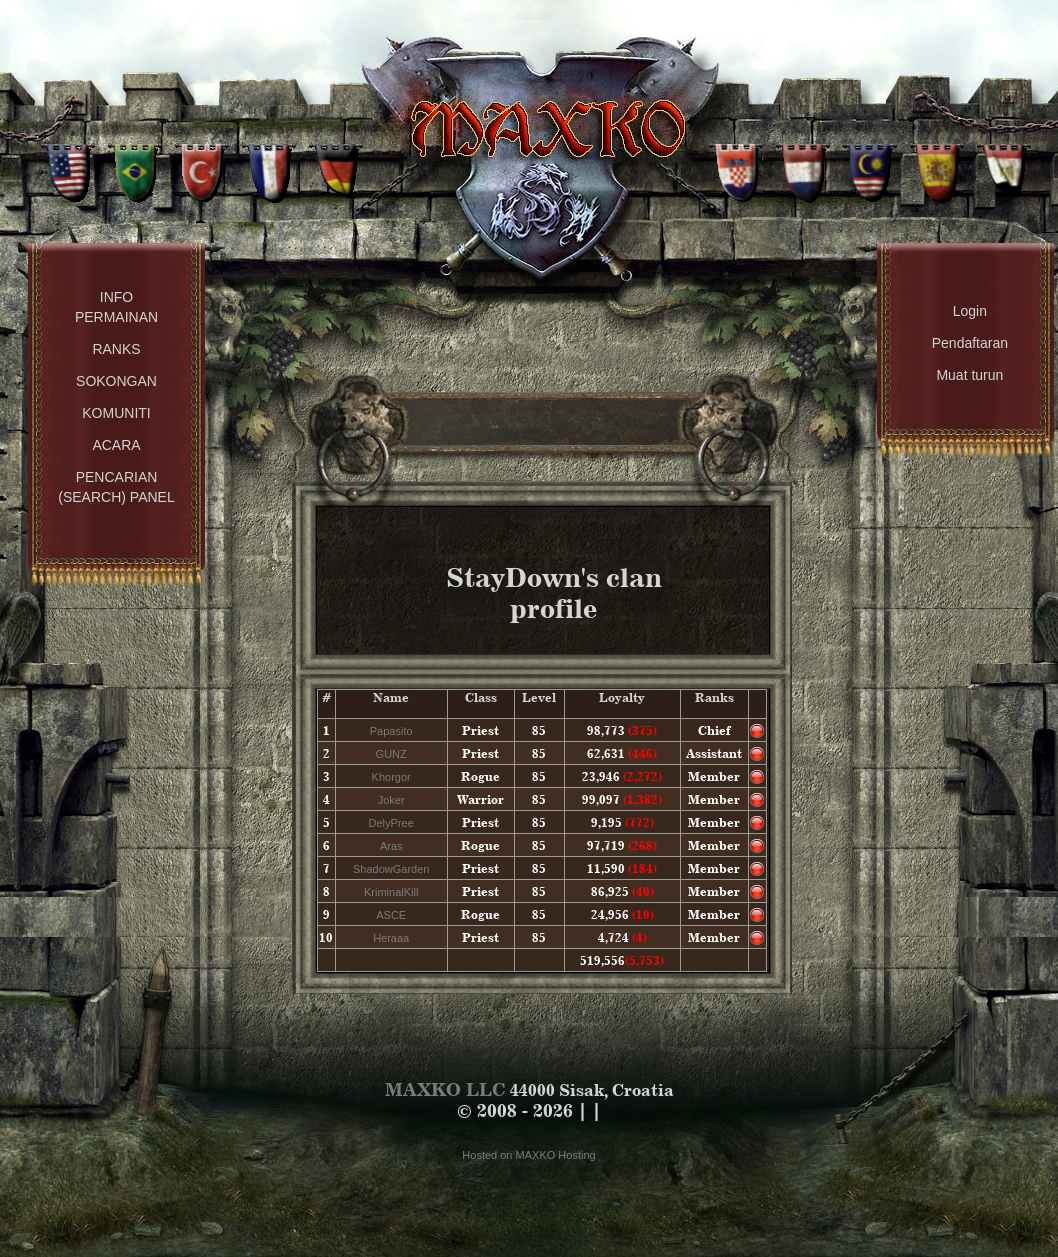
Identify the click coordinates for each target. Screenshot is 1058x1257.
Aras (391, 846)
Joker (391, 800)
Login (970, 311)
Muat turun (969, 375)
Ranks (116, 349)
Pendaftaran (970, 343)
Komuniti (116, 413)
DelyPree (391, 823)
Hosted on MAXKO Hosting (528, 1155)
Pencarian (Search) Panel (116, 487)
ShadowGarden (391, 869)
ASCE (391, 915)
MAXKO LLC (445, 1089)
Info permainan (116, 307)
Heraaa (391, 938)
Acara (116, 445)
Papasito (391, 731)
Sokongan (116, 381)
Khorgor (391, 777)
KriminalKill (391, 892)
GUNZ (391, 754)
